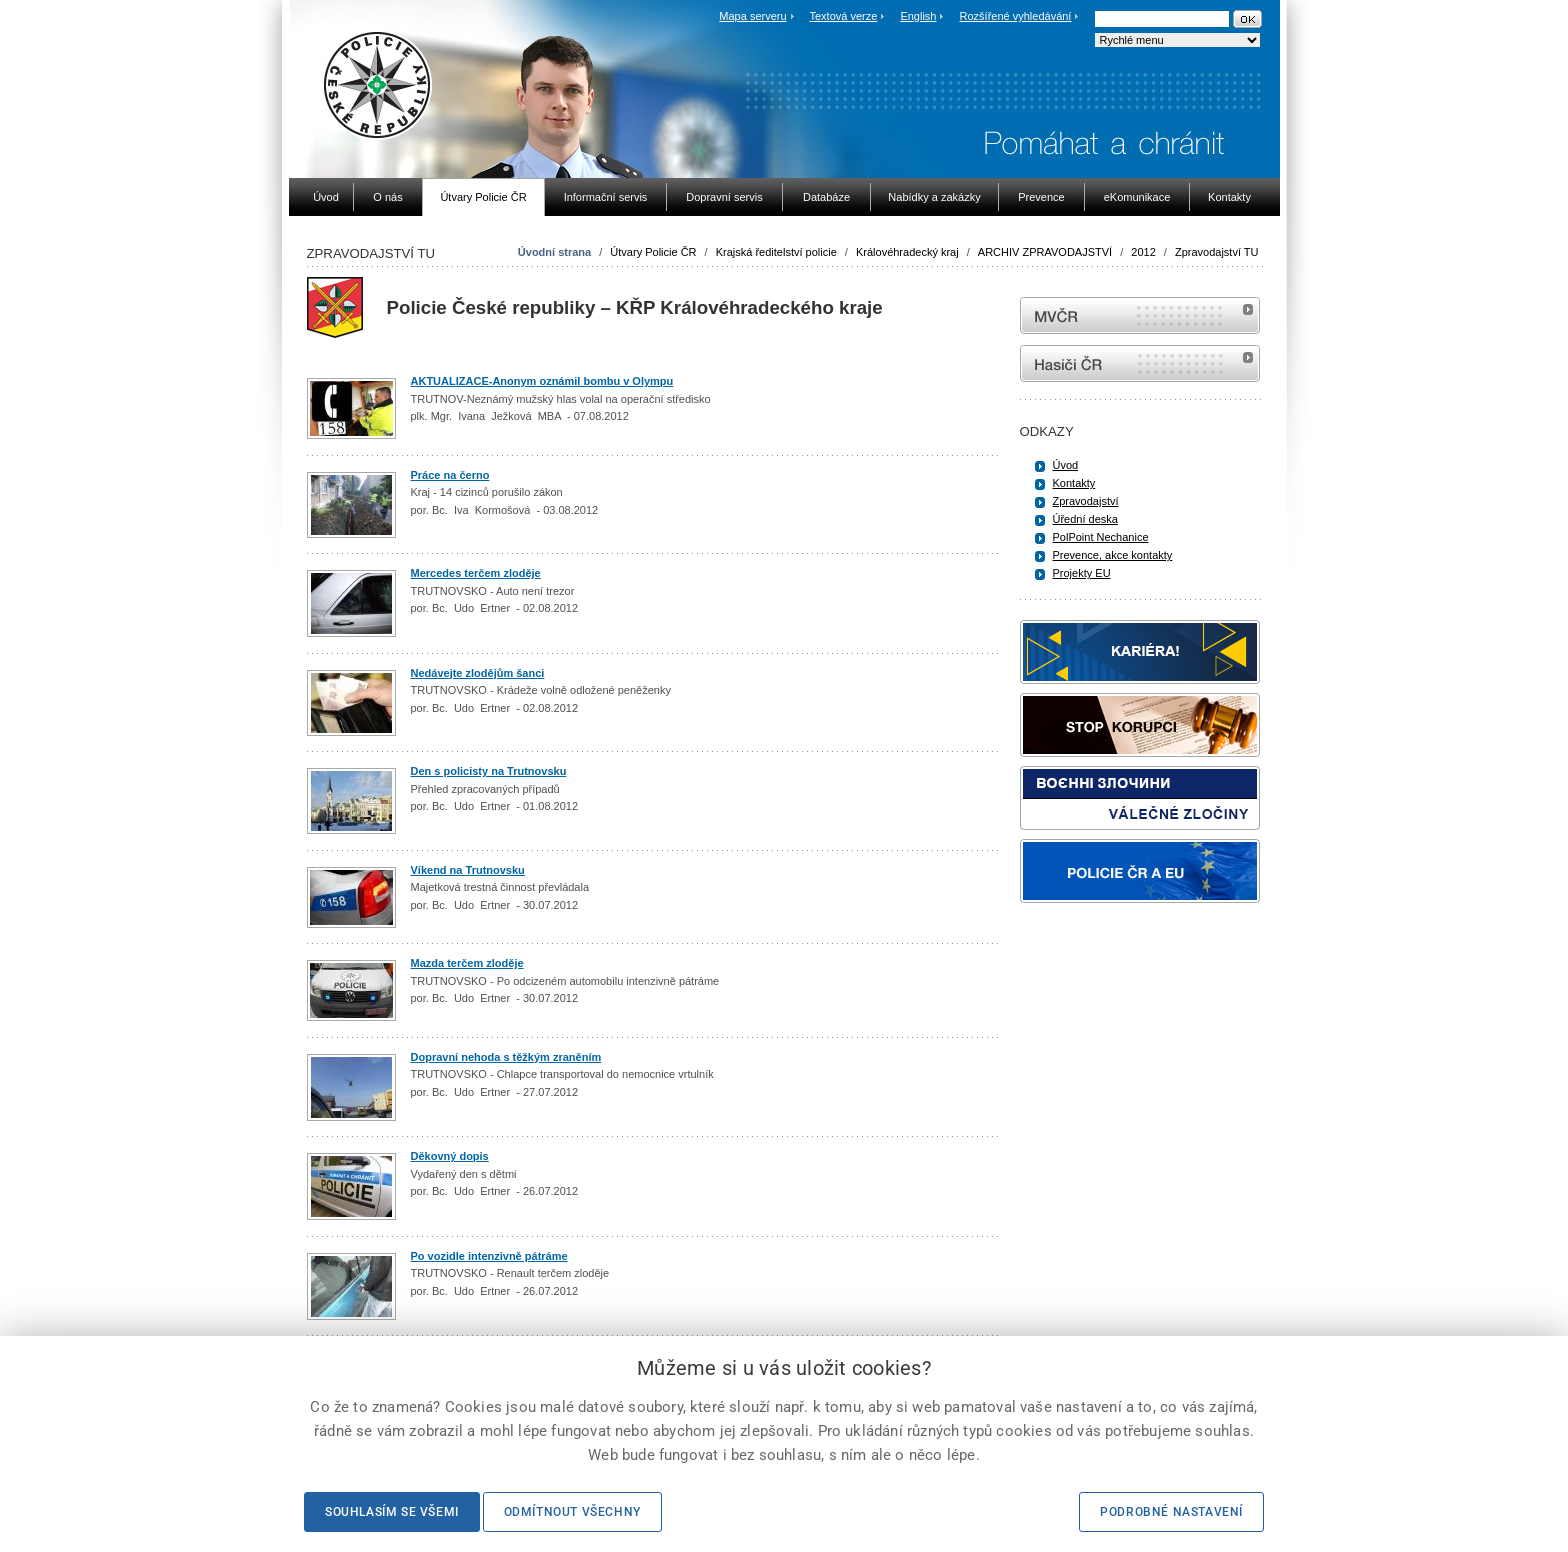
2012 (1143, 252)
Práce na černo (450, 475)
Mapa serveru (752, 16)
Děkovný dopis (450, 1156)
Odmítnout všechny (572, 1512)
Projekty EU (1082, 573)
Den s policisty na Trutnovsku (489, 771)
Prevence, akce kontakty (1113, 555)
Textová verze (843, 16)
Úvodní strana (554, 252)
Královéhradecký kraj (907, 252)
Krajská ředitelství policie (776, 252)
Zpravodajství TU (1217, 252)
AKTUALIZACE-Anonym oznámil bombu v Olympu (542, 381)
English (918, 16)
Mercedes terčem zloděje (476, 573)
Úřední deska (1085, 519)
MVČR (1140, 315)
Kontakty (1074, 483)
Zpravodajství (1086, 501)
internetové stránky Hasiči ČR (1140, 363)
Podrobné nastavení (1171, 1512)
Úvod (1066, 465)
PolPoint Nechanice (1101, 537)
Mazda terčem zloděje (467, 963)
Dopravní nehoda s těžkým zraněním (506, 1057)
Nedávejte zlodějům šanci (478, 673)
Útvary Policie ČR (653, 252)
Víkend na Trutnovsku (468, 870)
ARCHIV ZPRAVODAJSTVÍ (1045, 252)
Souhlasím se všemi (392, 1512)
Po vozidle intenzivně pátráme (489, 1256)
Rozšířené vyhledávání (1016, 16)
